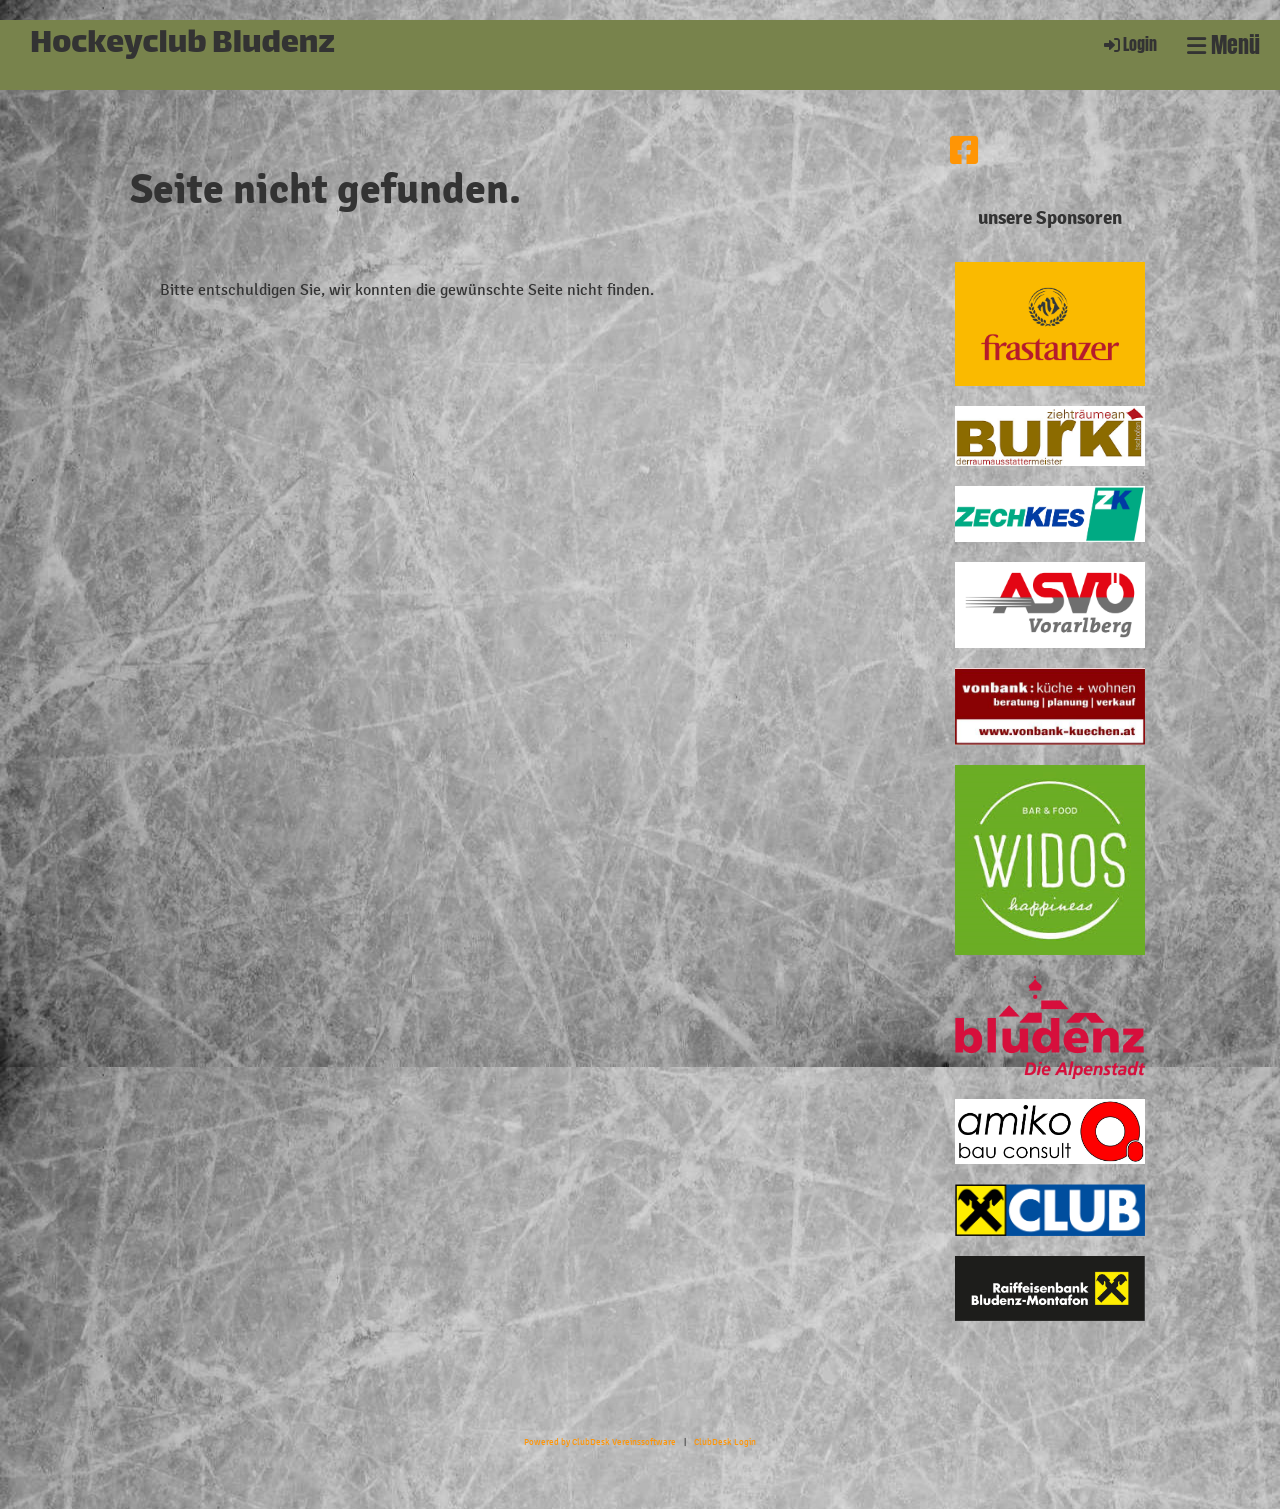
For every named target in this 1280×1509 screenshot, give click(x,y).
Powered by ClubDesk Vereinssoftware (600, 1442)
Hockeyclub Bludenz (182, 45)
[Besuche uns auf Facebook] (964, 152)
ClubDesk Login (725, 1442)
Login (1129, 44)
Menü (1223, 45)
